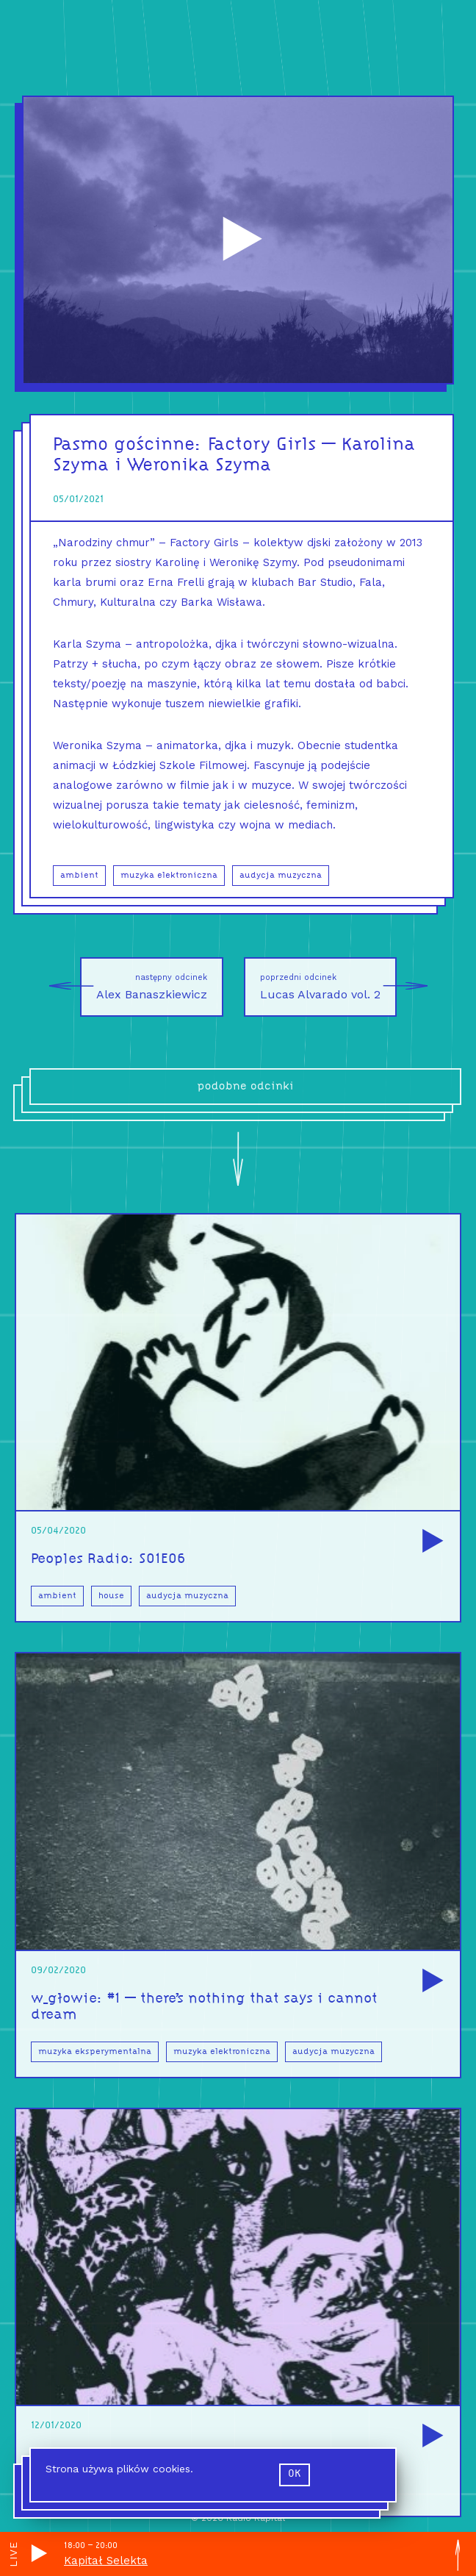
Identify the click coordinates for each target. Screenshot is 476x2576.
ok (294, 2474)
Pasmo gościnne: (130, 445)
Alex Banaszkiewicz (143, 987)
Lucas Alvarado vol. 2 (328, 987)
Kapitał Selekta (106, 2560)
